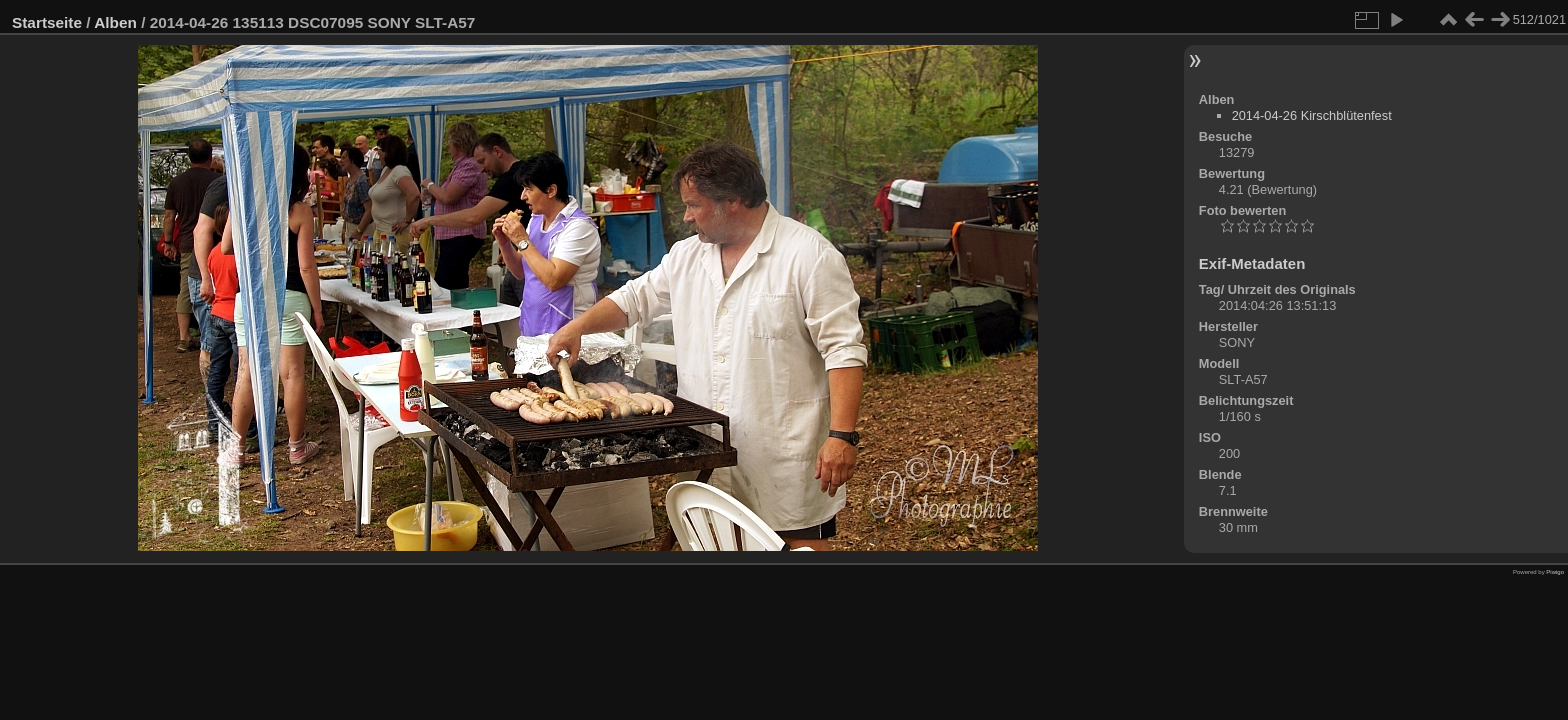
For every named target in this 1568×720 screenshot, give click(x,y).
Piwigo (1555, 572)
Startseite (47, 22)
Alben (115, 22)
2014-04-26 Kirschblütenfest (1312, 115)
